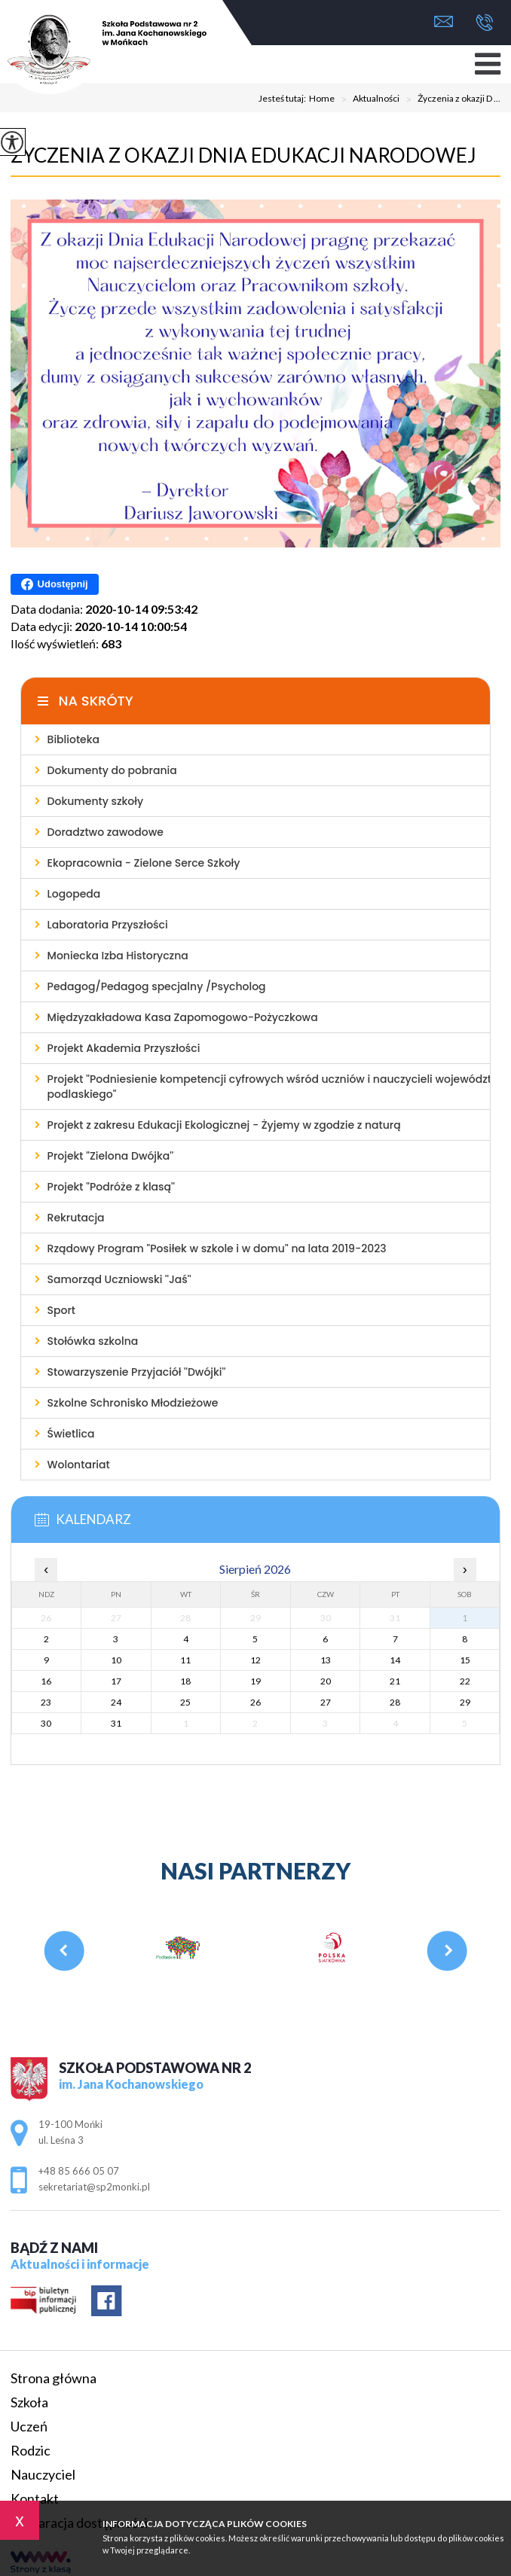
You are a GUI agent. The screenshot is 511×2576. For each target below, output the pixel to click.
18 (185, 1681)
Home (322, 98)
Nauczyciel (43, 2474)
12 (255, 1660)
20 (325, 1681)
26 (255, 1702)
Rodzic (30, 2450)
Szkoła (29, 2402)
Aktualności (367, 99)
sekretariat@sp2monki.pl (443, 21)
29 (465, 1702)
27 (325, 1702)
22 (465, 1681)
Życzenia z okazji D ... (449, 99)
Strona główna (53, 2378)
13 (325, 1660)
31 (116, 1723)
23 (46, 1702)
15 (465, 1660)
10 (116, 1660)
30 (46, 1723)
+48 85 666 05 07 (484, 23)
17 (116, 1681)
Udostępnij (54, 584)
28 (395, 1702)
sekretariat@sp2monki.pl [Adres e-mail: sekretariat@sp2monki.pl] (94, 2187)
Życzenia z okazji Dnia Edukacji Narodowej (243, 155)
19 (255, 1681)
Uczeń (29, 2426)
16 (46, 1681)
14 (395, 1660)
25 (185, 1702)
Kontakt (35, 2498)
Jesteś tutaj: (284, 98)
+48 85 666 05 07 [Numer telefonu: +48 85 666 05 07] (78, 2171)
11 (185, 1660)
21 (395, 1681)
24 (116, 1702)
